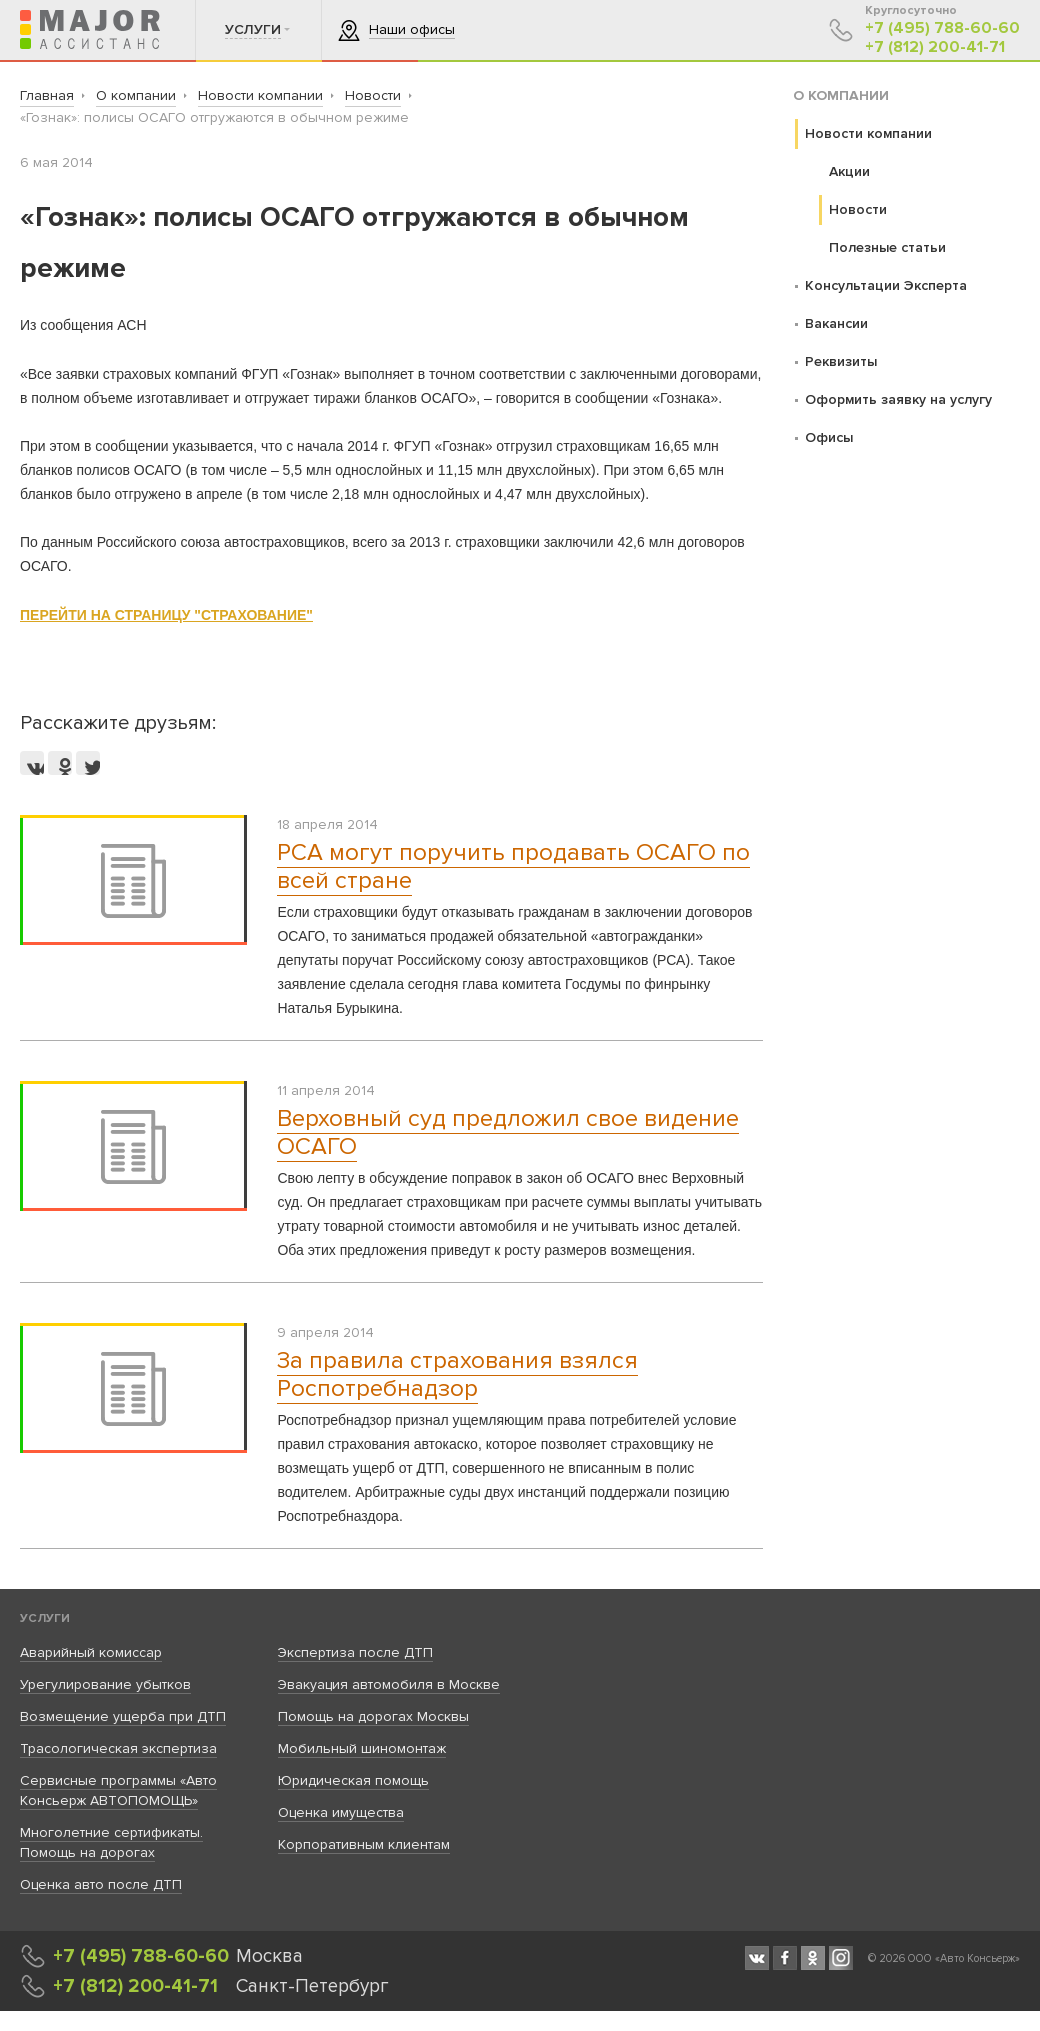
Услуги (45, 1618)
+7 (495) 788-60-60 (942, 28)
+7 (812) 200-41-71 (935, 47)
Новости (858, 209)
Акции (849, 171)
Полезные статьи (887, 247)
